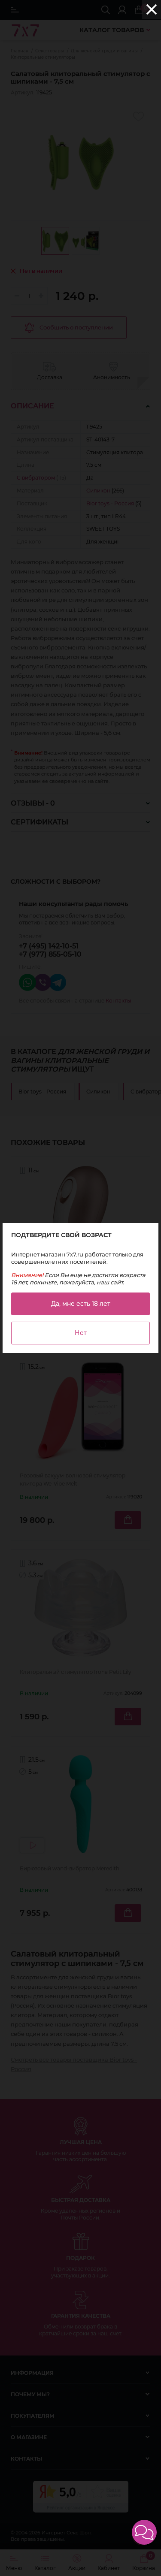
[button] (144, 2532)
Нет (81, 1333)
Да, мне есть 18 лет (80, 1304)
